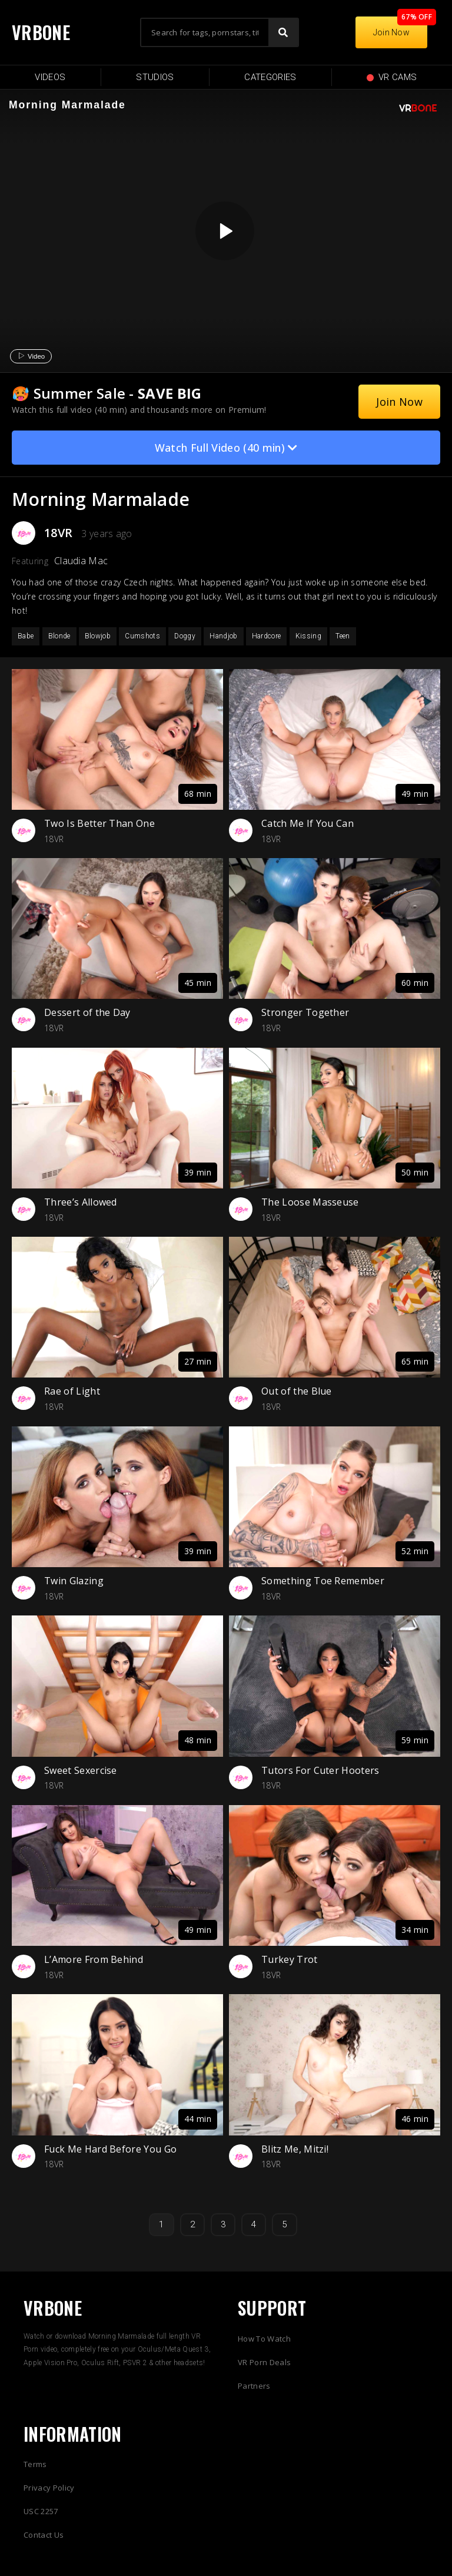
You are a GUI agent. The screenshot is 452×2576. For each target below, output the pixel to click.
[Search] (283, 32)
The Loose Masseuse (310, 1202)
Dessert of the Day (87, 1012)
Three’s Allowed (80, 1202)
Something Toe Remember (322, 1580)
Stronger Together (305, 1012)
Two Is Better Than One (99, 823)
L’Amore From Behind (93, 1959)
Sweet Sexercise (80, 1770)
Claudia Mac (81, 560)
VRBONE (41, 32)
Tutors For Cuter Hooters (320, 1770)
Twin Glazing (74, 1580)
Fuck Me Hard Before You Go (110, 2149)
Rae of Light (72, 1391)
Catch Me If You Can (307, 823)
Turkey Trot (289, 1959)
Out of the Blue (296, 1391)
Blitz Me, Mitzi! (294, 2149)
